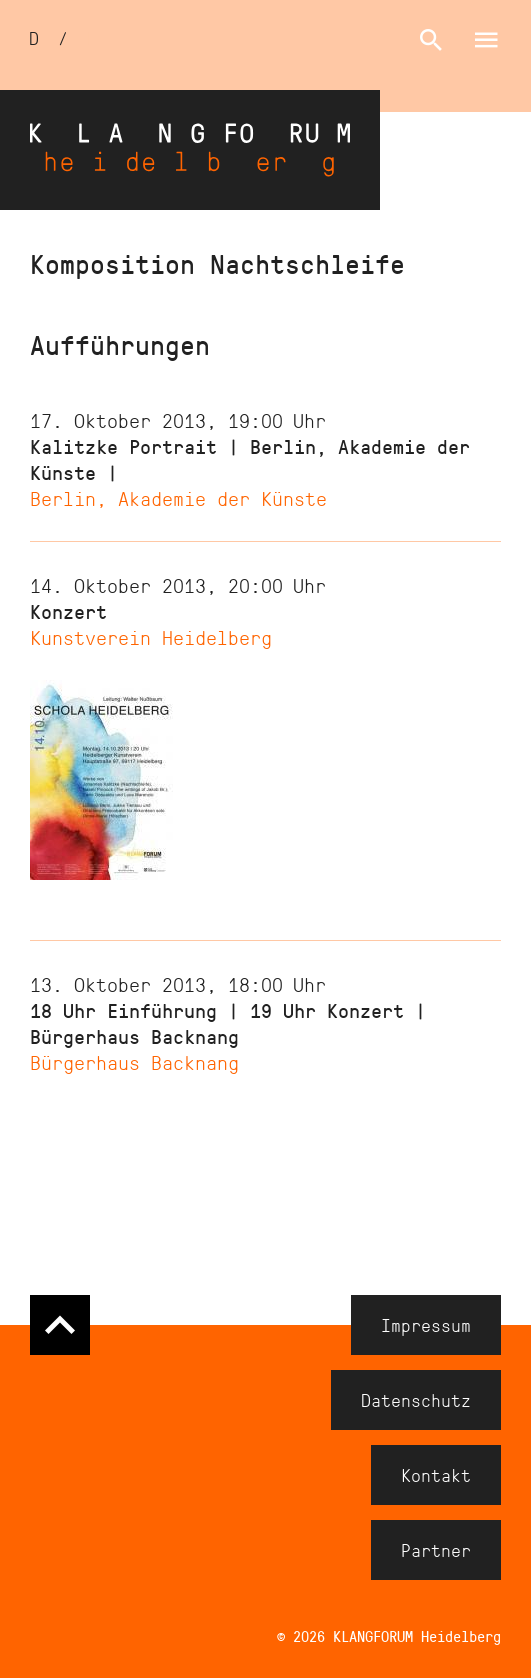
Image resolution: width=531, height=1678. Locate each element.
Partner (436, 1550)
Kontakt (436, 1475)
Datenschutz (416, 1400)
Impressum (426, 1325)
